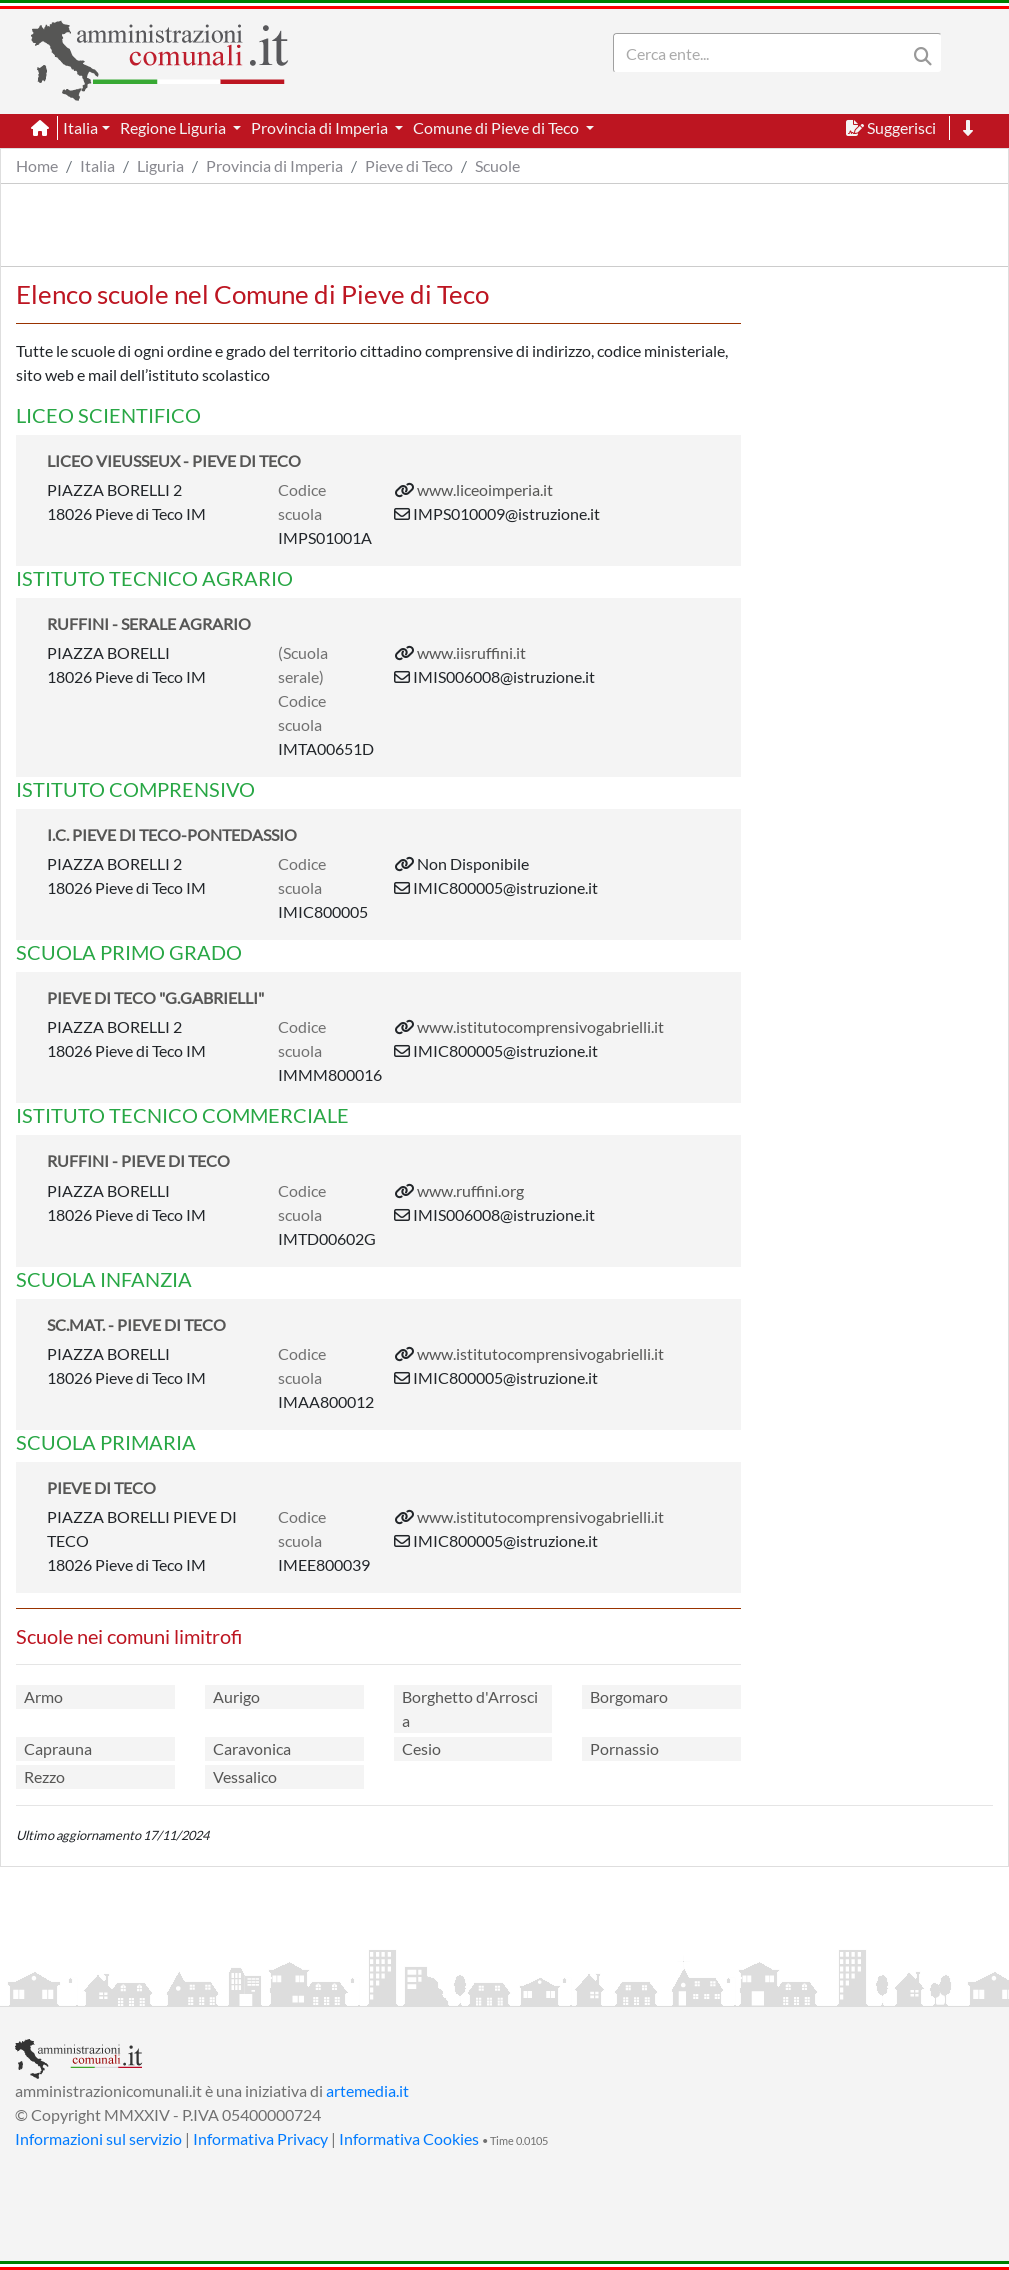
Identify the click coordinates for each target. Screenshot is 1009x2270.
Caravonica (252, 1748)
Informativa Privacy (260, 2138)
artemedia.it (367, 2090)
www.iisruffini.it (471, 652)
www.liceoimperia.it (485, 489)
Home (37, 165)
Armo (43, 1696)
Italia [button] (80, 127)
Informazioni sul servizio (98, 2138)
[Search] (764, 53)
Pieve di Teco (409, 165)
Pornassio (624, 1748)
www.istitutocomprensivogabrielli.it (540, 1026)
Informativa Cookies (409, 2138)
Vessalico (245, 1776)
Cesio (421, 1748)
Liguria (160, 165)
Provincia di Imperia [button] (321, 127)
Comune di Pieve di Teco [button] (497, 127)
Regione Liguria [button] (174, 127)
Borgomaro (629, 1696)
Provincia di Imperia (274, 165)
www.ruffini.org (470, 1190)
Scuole (497, 165)
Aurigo (236, 1696)
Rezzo (44, 1776)
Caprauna (58, 1748)
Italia (97, 165)
